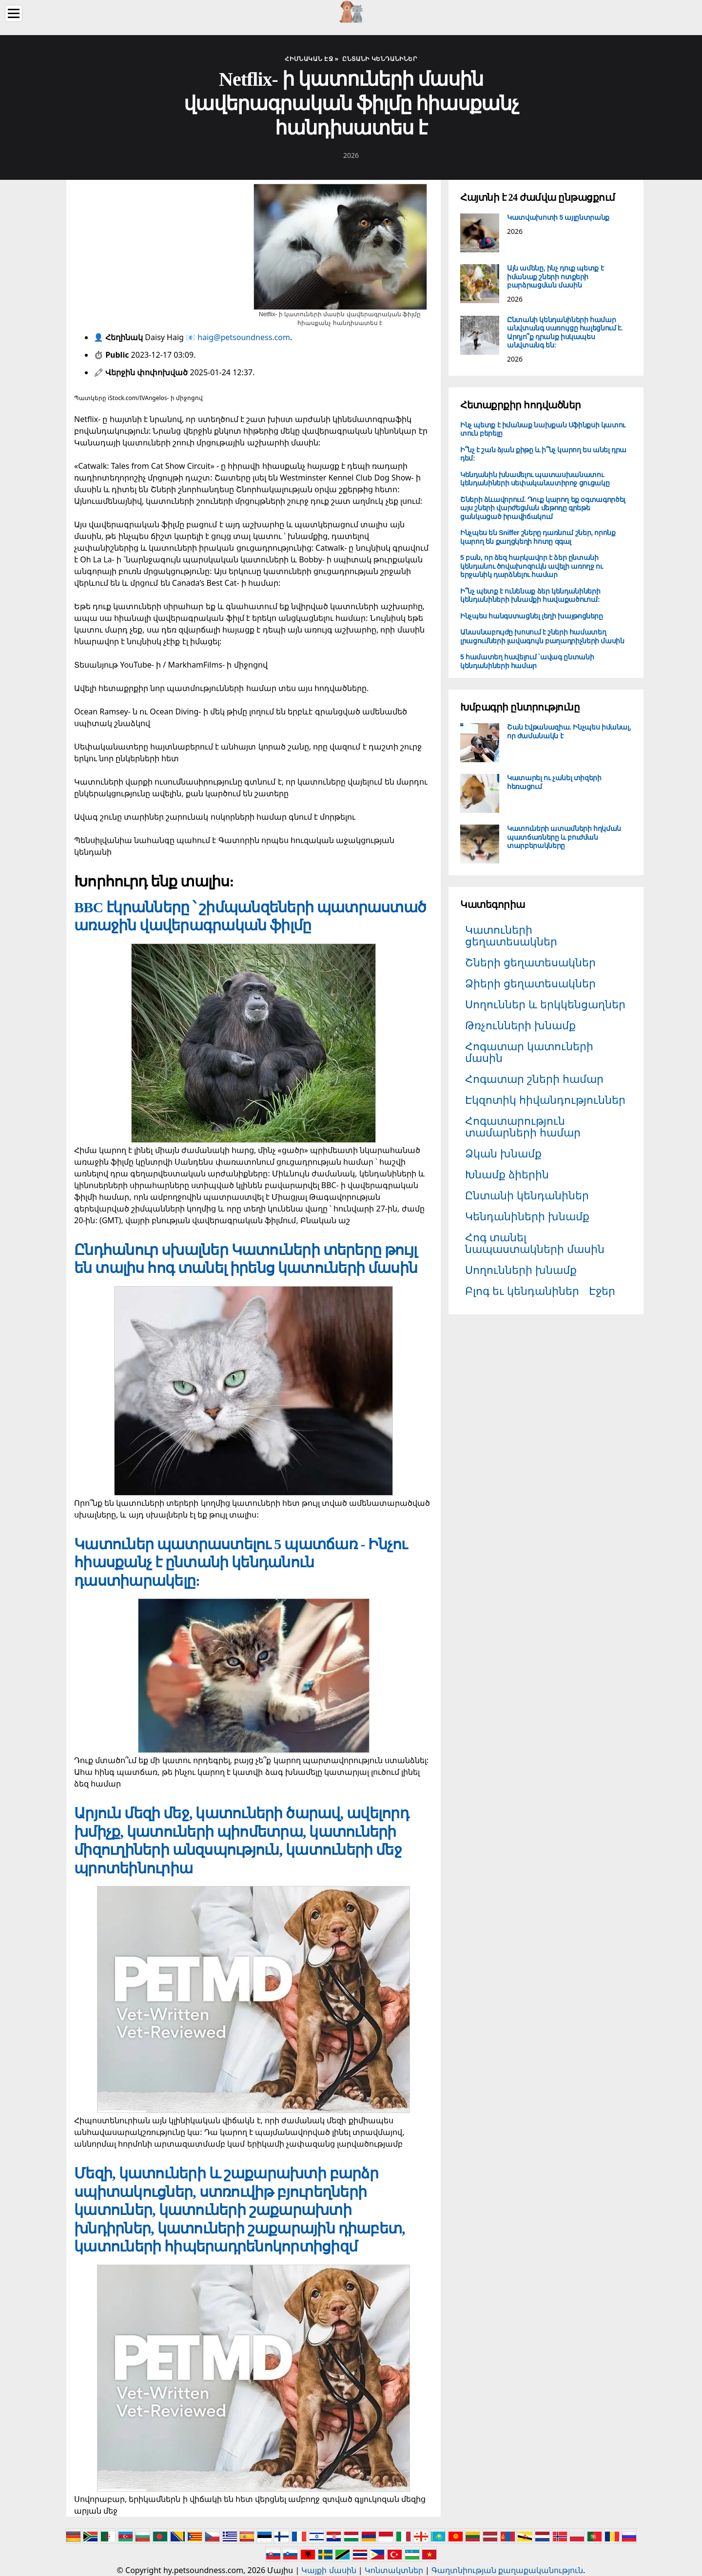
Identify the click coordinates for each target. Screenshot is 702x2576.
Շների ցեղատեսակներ (530, 962)
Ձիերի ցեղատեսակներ (530, 983)
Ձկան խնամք (503, 1153)
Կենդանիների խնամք (527, 1216)
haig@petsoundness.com (243, 337)
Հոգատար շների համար (534, 1078)
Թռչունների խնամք (520, 1025)
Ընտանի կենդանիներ (527, 1195)
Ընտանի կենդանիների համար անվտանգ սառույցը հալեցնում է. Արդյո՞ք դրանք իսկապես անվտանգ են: (565, 332)
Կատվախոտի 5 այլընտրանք (558, 217)
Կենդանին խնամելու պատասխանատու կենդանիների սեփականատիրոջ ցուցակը (534, 479)
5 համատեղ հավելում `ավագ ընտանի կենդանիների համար (527, 661)
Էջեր (602, 1290)
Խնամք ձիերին (507, 1174)
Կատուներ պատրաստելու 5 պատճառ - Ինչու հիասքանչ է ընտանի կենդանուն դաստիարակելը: (241, 1562)
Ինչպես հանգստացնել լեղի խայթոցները (531, 616)
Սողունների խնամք (521, 1269)
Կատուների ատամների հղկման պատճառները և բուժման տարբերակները (564, 837)
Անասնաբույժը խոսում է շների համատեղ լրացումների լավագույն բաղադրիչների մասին (542, 636)
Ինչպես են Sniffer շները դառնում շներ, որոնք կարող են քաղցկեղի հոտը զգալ (538, 537)
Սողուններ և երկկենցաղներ (545, 1004)
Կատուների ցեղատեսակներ (511, 935)
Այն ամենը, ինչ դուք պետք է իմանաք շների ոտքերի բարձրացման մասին (555, 276)
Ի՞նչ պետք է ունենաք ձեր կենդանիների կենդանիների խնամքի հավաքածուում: (530, 595)
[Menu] (13, 13)
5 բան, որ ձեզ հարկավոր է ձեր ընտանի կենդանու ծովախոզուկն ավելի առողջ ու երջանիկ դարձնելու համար (531, 566)
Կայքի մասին (328, 2570)
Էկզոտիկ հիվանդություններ (545, 1099)
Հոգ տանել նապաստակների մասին (534, 1243)
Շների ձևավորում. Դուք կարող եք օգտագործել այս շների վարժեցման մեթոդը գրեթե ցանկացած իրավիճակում (542, 508)
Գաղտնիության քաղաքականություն (507, 2570)
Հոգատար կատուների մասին (529, 1051)
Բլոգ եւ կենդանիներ (522, 1290)
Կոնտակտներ (394, 2570)
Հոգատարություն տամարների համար (523, 1126)
